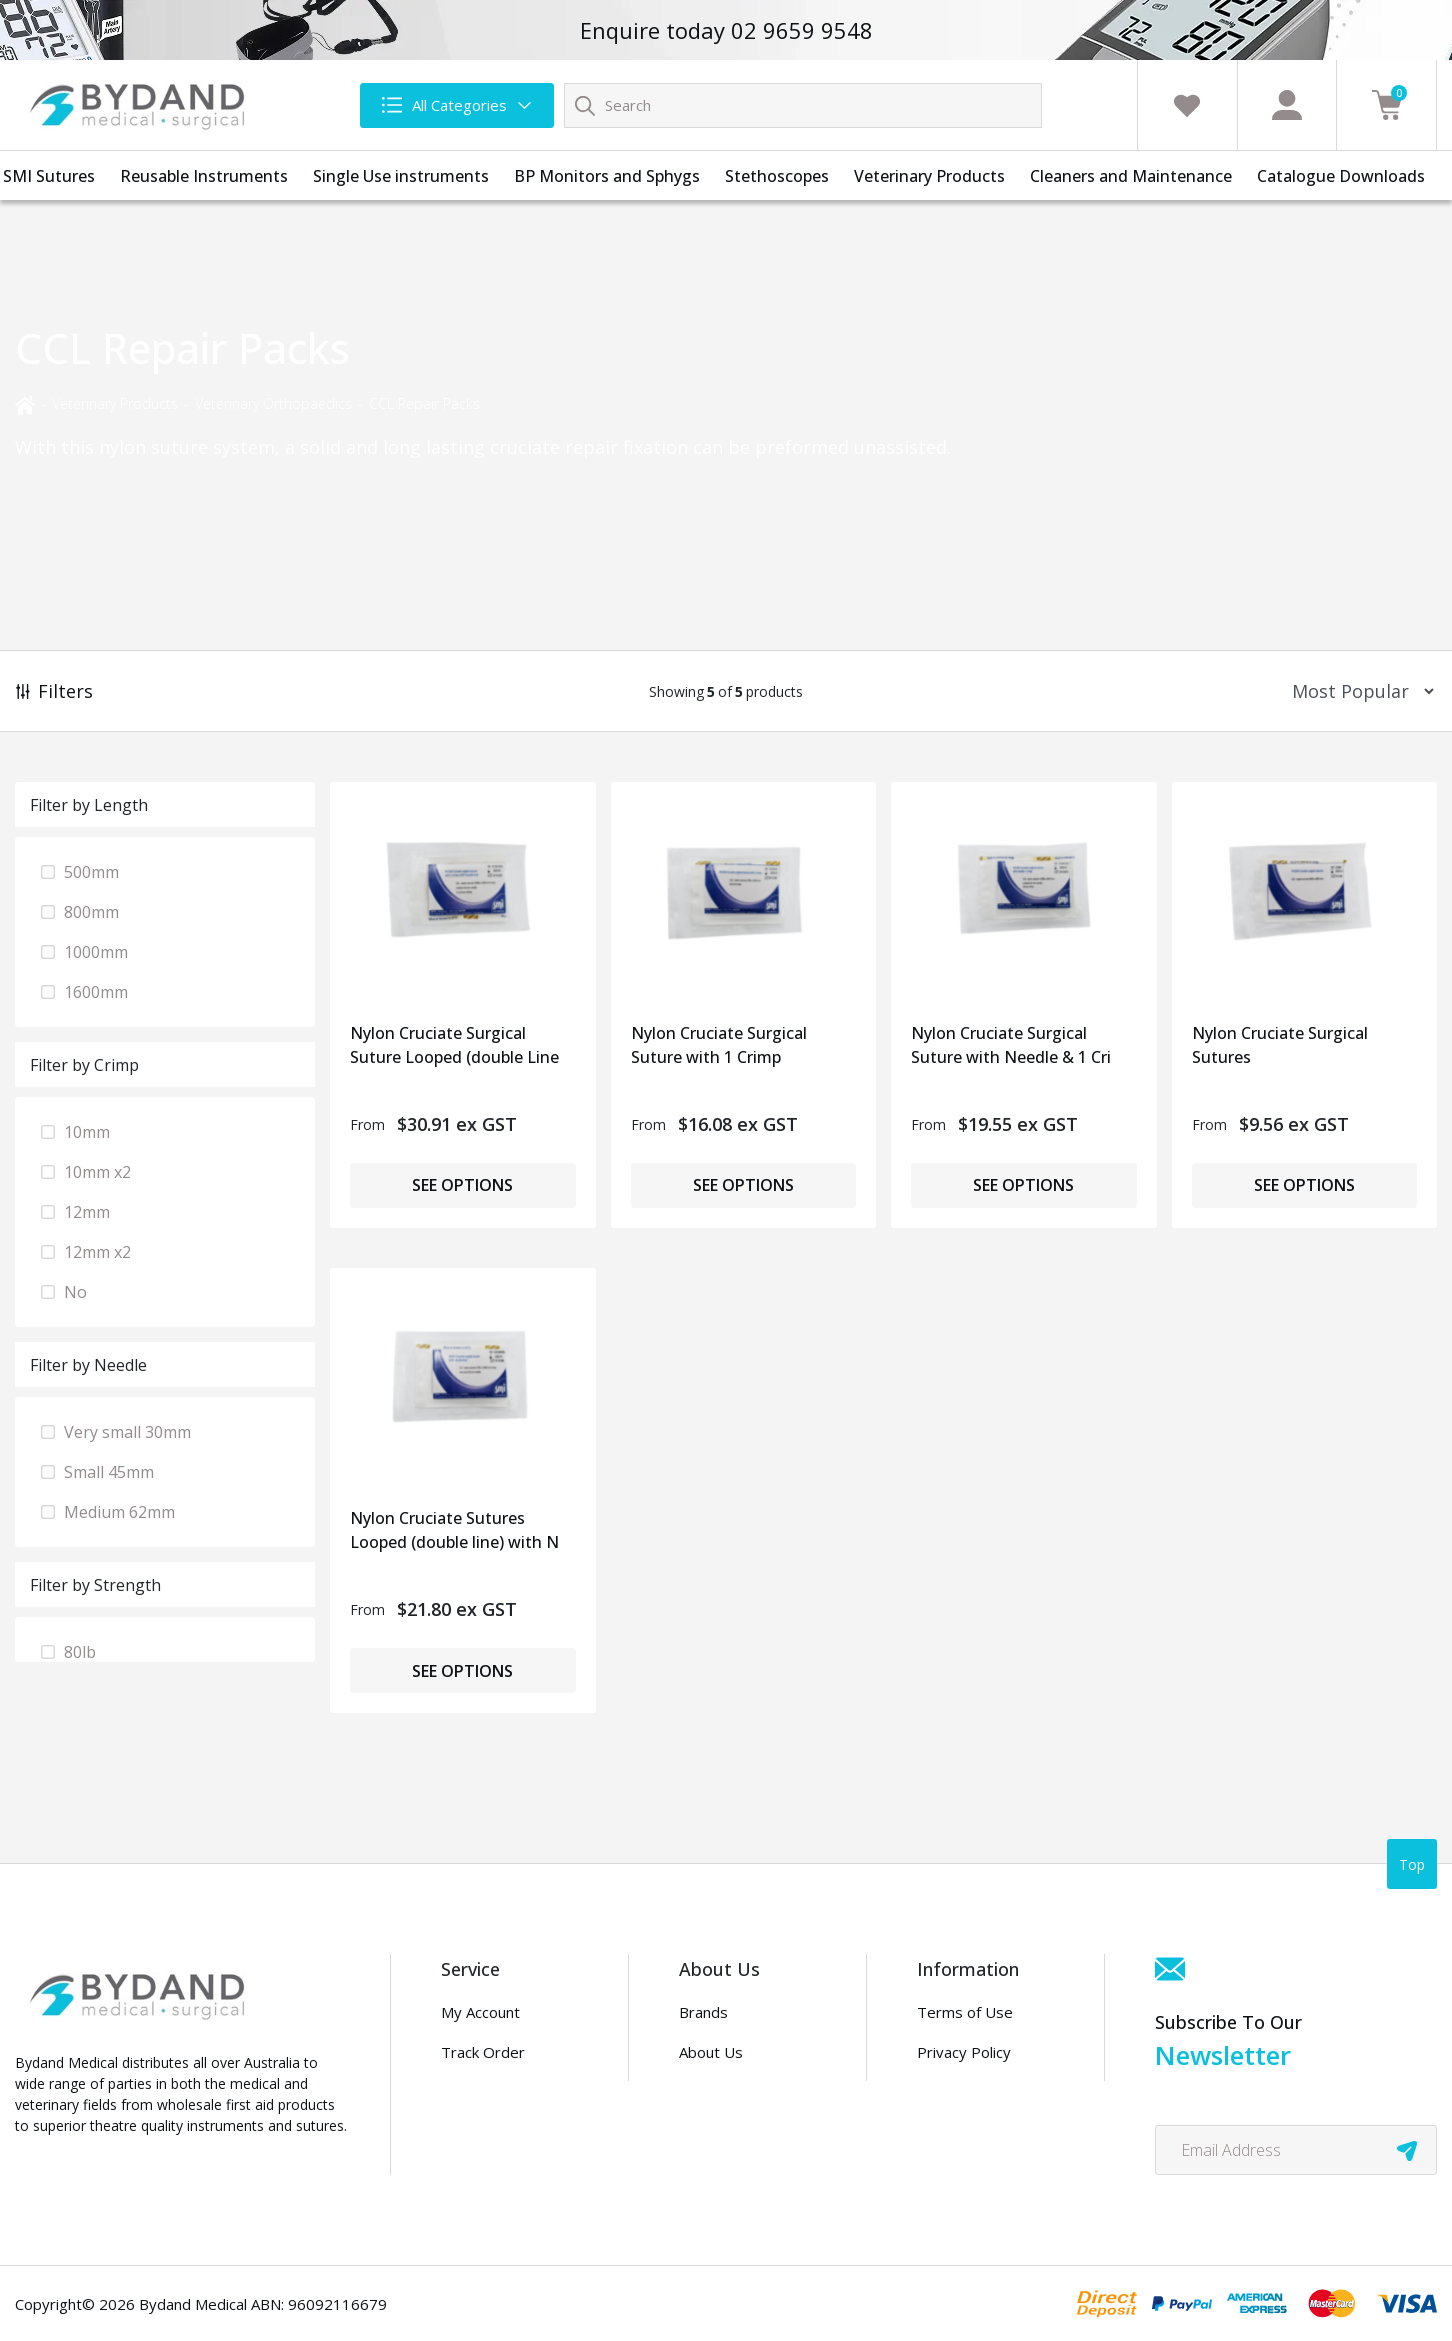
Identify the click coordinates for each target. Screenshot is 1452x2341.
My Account (480, 2012)
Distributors (720, 2131)
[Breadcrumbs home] (25, 403)
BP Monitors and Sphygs (607, 176)
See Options (462, 1185)
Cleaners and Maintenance (1131, 176)
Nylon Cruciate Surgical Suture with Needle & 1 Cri (1011, 1045)
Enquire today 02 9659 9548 (726, 30)
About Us (711, 2052)
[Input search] (803, 105)
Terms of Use (965, 2012)
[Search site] (585, 105)
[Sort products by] (1356, 691)
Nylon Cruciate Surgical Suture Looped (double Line (454, 1045)
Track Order (483, 2052)
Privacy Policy (964, 2052)
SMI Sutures (49, 176)
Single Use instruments (401, 176)
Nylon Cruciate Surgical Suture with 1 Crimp (719, 1045)
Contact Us (717, 2091)
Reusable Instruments (204, 176)
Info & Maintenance (507, 2091)
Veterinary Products (929, 176)
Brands (703, 2012)
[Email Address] (1296, 2150)
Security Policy (966, 2131)
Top (1412, 1864)
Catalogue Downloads (1341, 176)
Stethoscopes (777, 176)
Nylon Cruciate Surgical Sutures (1280, 1045)
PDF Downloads (972, 2091)
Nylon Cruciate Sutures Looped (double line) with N (454, 1530)
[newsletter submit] (1407, 2150)
